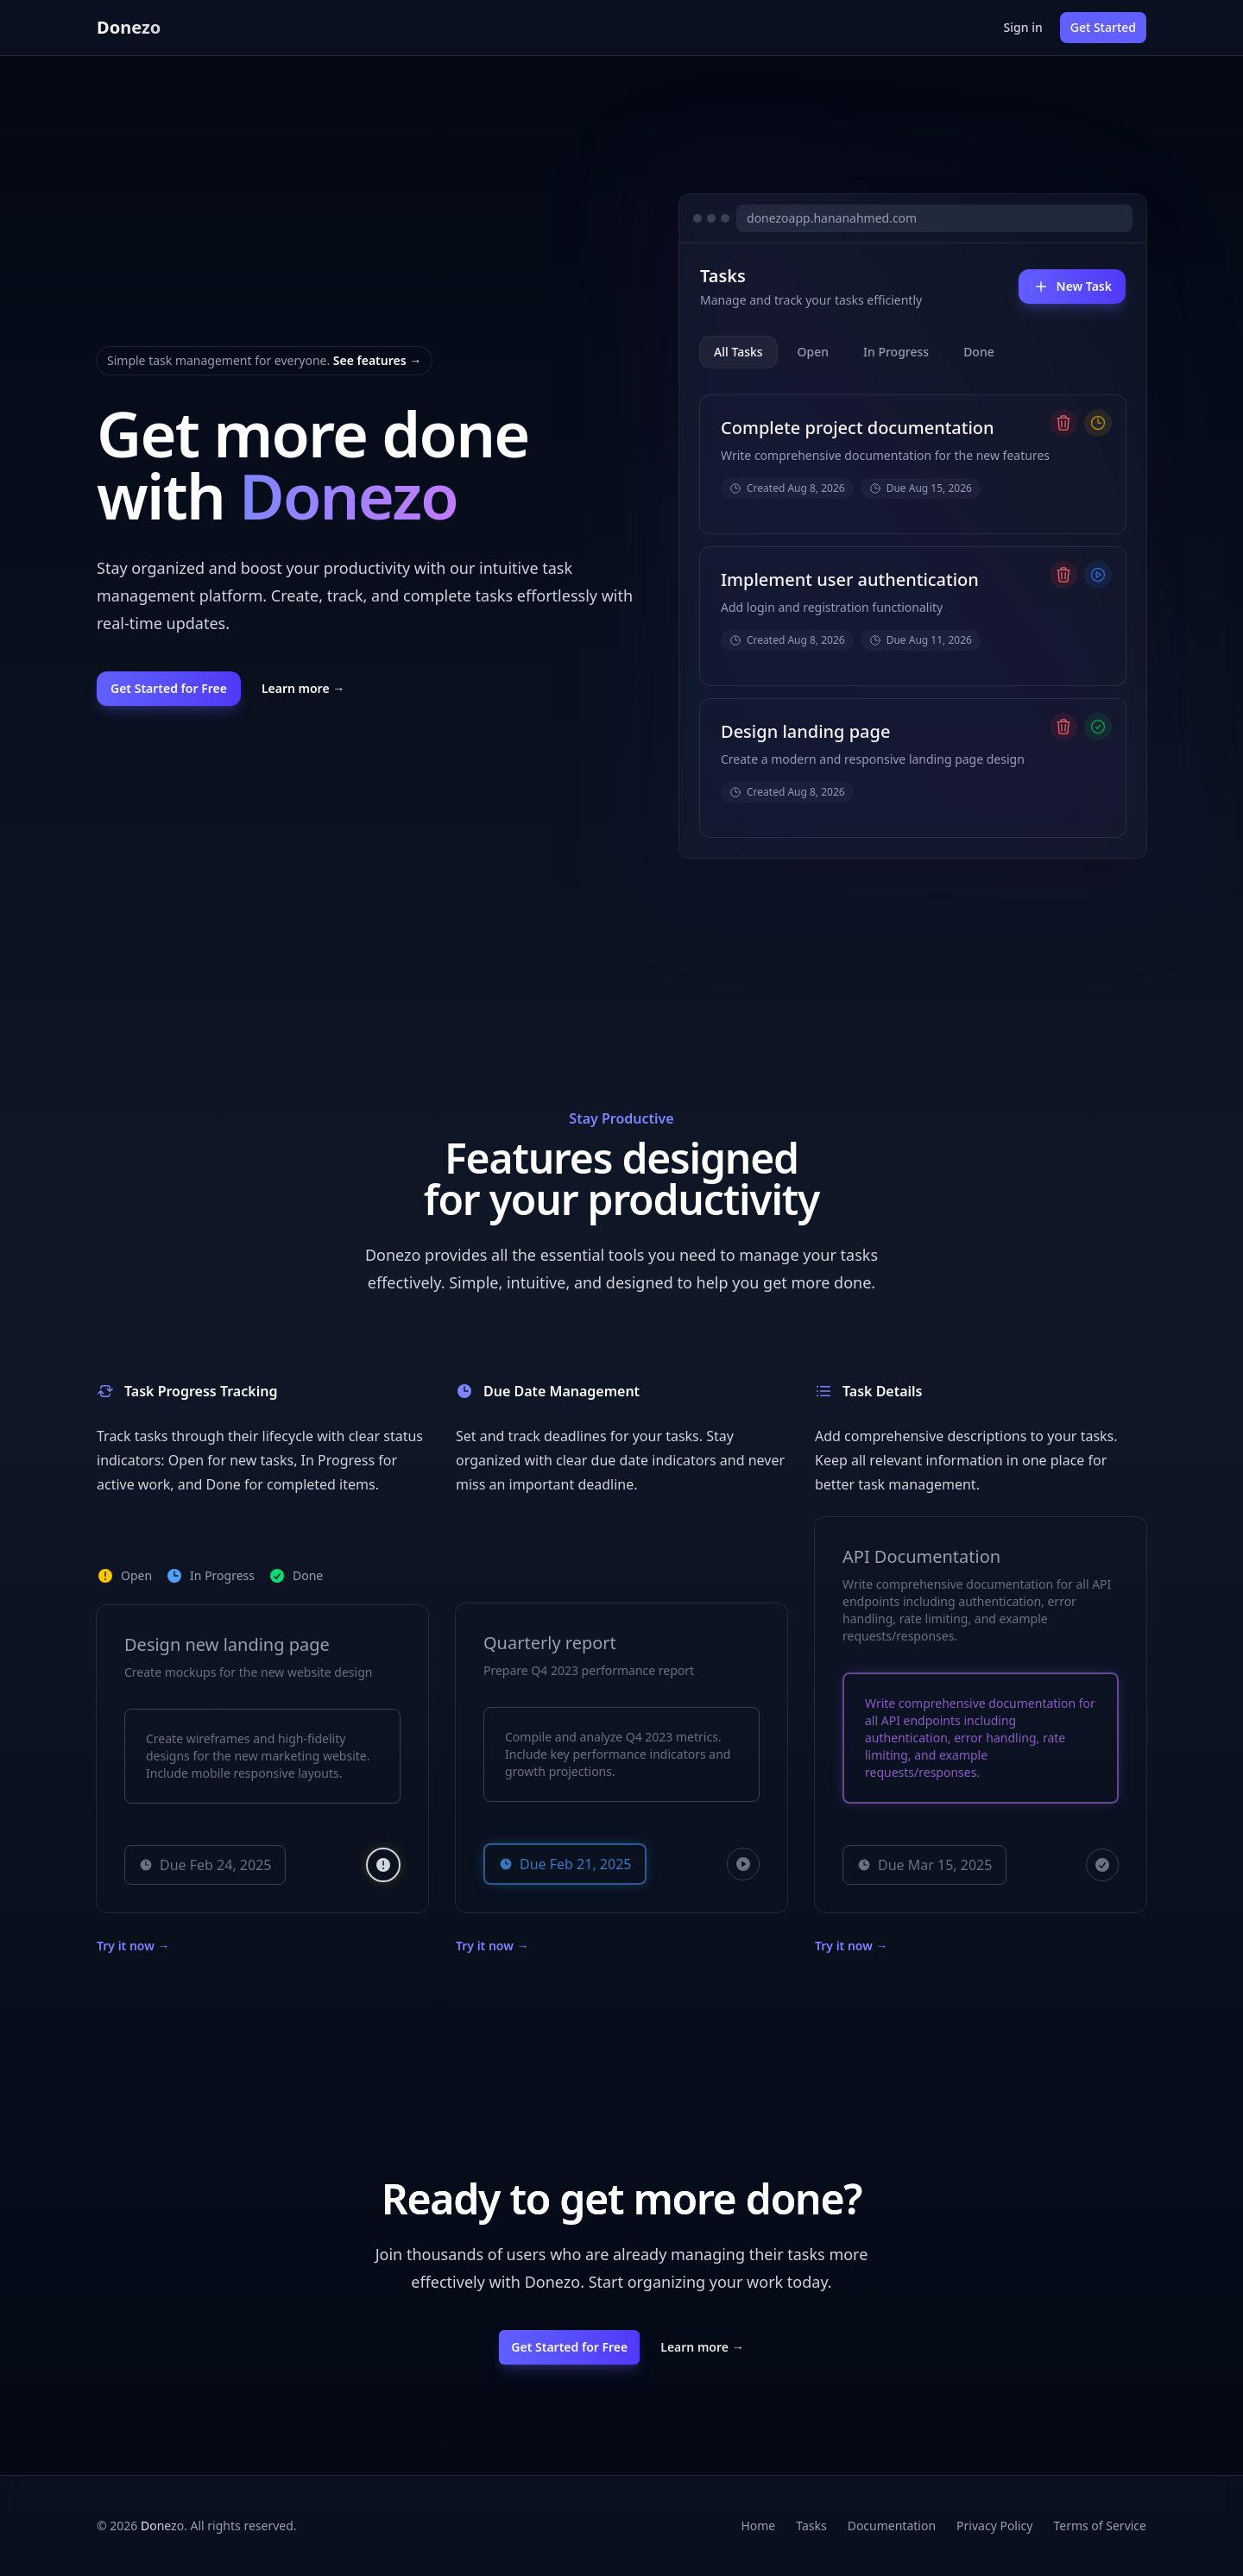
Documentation (892, 2525)
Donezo (129, 27)
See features (377, 360)
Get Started (1103, 27)
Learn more (303, 688)
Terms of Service (1099, 2525)
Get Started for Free (168, 688)
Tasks (811, 2525)
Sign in (1023, 27)
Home (758, 2525)
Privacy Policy (994, 2525)
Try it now (133, 1945)
